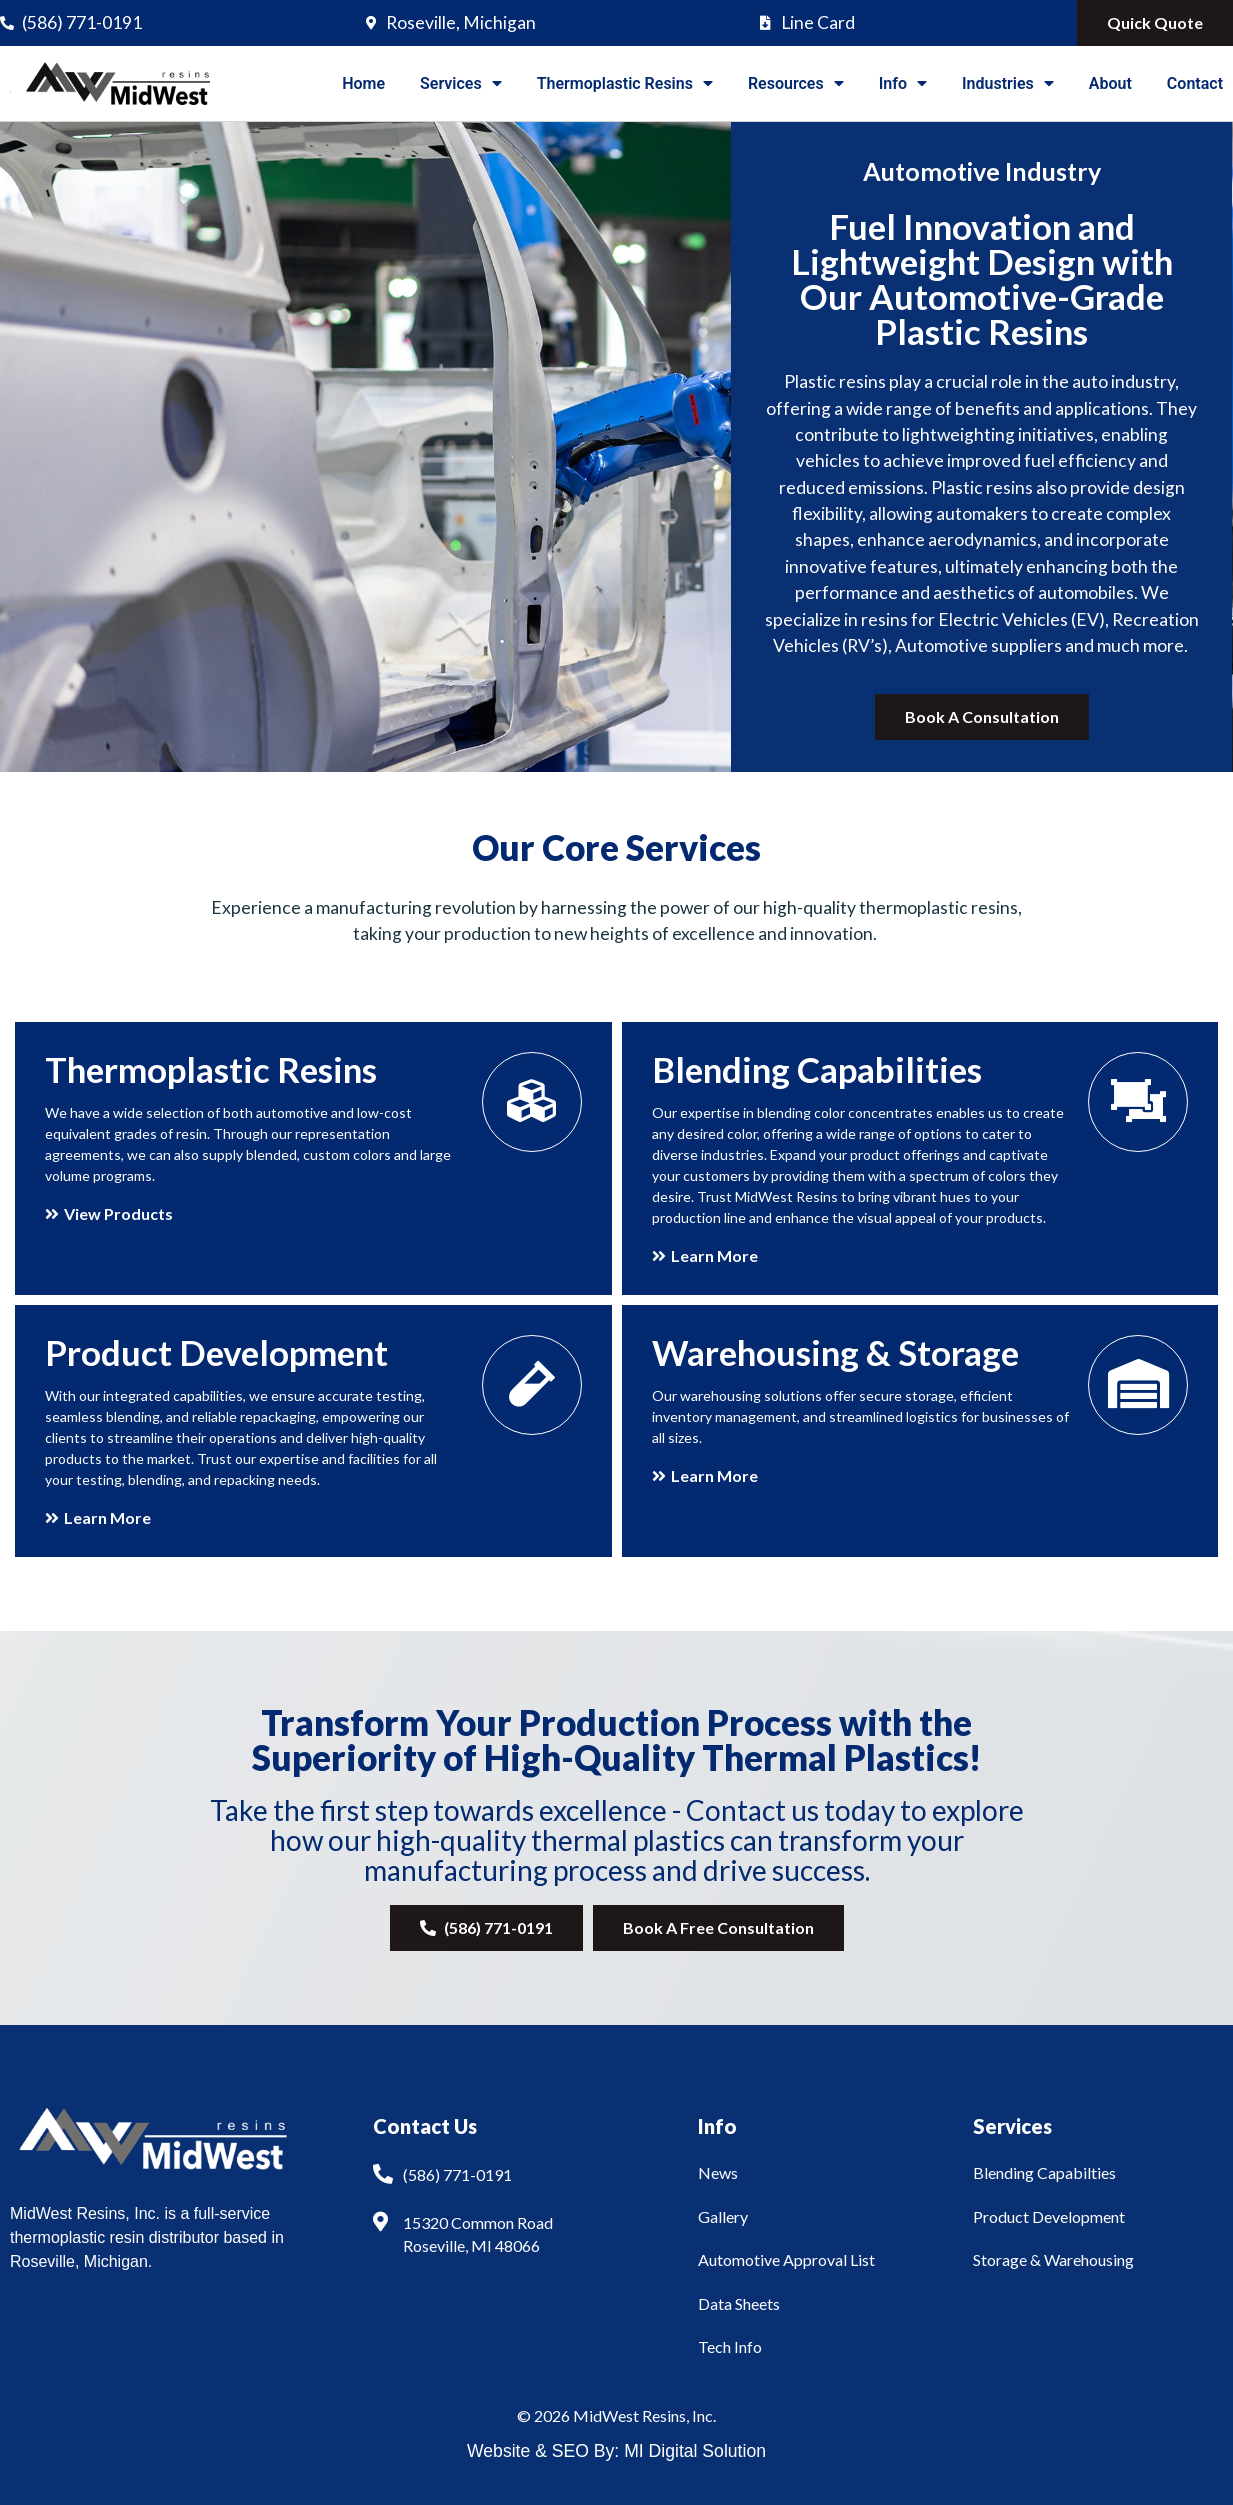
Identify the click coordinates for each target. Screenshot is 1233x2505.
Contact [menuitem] (1195, 83)
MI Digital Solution (695, 2451)
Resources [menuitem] (796, 83)
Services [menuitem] (461, 83)
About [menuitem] (1110, 83)
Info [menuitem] (903, 83)
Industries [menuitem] (1008, 83)
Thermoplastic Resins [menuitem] (625, 83)
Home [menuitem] (363, 83)
